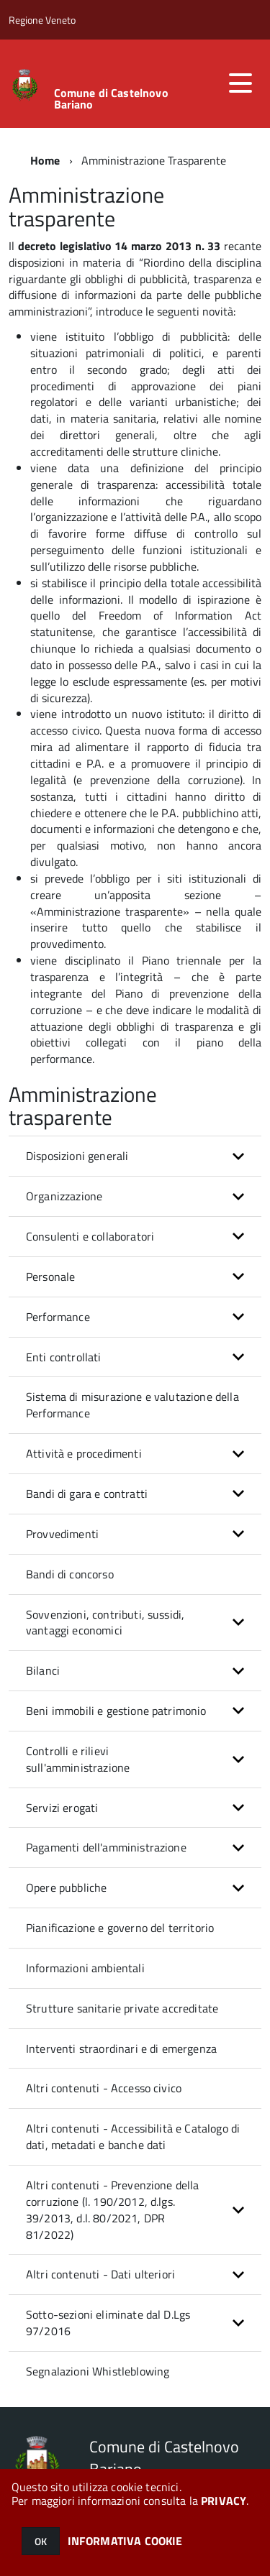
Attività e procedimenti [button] (84, 1453)
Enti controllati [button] (64, 1357)
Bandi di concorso (70, 1574)
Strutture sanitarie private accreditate (122, 2008)
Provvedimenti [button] (62, 1533)
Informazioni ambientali (85, 1968)
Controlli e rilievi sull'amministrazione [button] (78, 1759)
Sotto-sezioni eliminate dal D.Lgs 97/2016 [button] (108, 2323)
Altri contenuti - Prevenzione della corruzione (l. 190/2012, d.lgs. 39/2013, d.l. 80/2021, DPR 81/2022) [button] (112, 2209)
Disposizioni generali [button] (77, 1155)
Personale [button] (50, 1276)
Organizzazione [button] (64, 1196)
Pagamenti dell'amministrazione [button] (106, 1847)
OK (41, 2541)
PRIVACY (223, 2500)
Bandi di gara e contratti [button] (87, 1493)
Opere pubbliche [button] (66, 1887)
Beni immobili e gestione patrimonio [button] (116, 1710)
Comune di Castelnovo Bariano (111, 98)
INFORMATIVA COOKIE (125, 2540)
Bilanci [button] (43, 1670)
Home (45, 160)
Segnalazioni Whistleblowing (97, 2371)
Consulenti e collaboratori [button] (90, 1236)
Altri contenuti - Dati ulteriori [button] (100, 2274)
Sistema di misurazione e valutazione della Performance (132, 1405)
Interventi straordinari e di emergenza (121, 2048)
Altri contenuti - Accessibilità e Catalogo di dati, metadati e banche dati (133, 2136)
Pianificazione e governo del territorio (120, 1927)
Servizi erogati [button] (62, 1807)
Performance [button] (58, 1316)
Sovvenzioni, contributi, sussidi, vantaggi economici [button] (105, 1622)
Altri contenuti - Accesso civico (103, 2088)
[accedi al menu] (240, 83)
